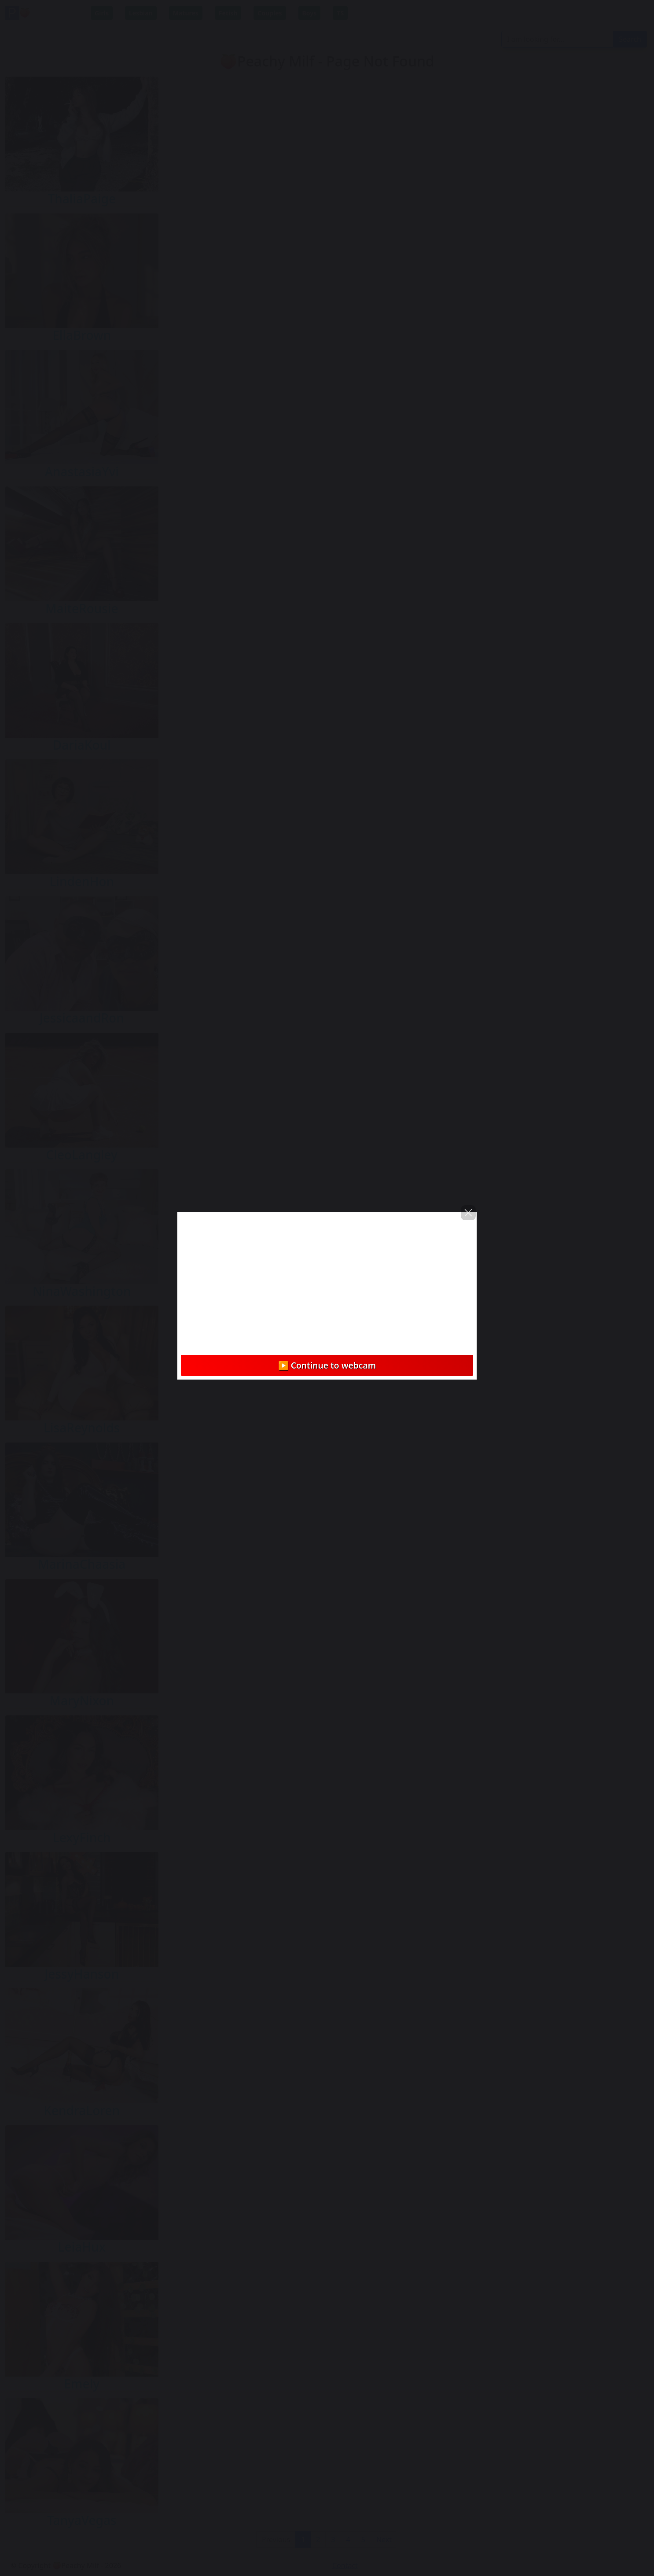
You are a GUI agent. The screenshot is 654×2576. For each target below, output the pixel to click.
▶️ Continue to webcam (327, 1365)
